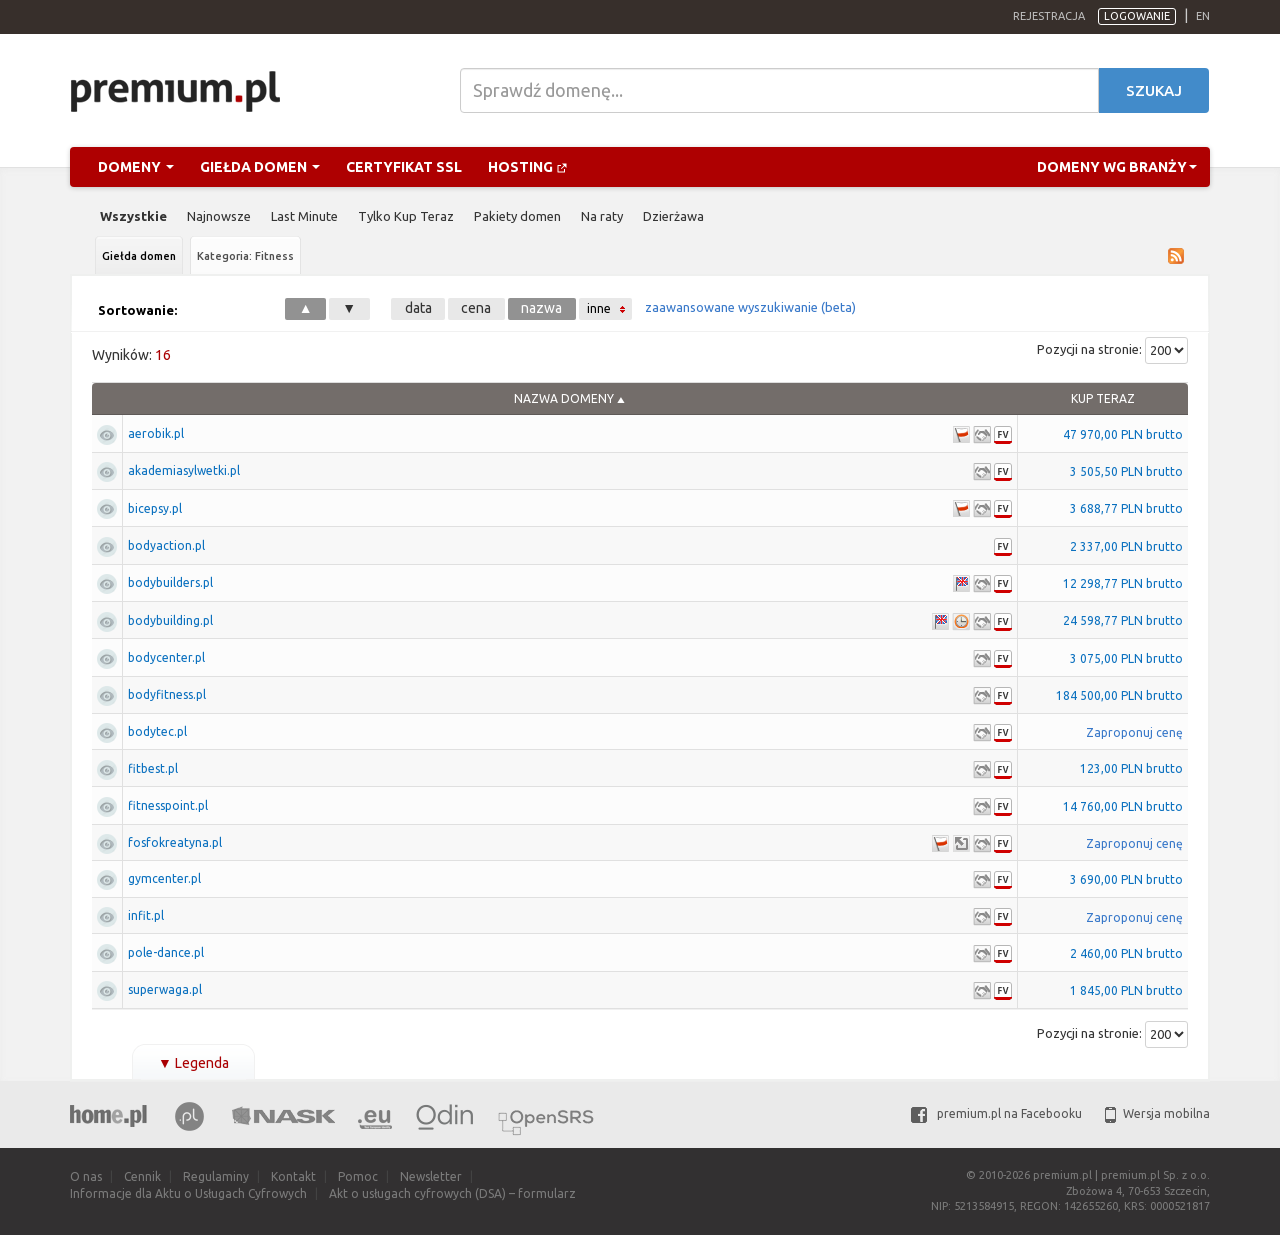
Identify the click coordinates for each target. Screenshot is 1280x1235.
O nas (86, 1176)
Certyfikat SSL (404, 167)
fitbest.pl (153, 768)
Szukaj (1154, 90)
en (1203, 16)
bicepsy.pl (155, 508)
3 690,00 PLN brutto (1126, 879)
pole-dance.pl (166, 952)
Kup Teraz (1103, 398)
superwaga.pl (165, 989)
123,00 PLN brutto (1131, 768)
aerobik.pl (156, 433)
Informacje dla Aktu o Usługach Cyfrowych (188, 1193)
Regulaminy (216, 1176)
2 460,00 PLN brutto (1126, 953)
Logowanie (1137, 16)
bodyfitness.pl (167, 694)
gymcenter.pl (164, 878)
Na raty (602, 216)
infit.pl (146, 915)
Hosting (528, 167)
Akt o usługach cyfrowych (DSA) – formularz (452, 1193)
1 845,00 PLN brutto (1126, 990)
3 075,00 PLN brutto (1126, 658)
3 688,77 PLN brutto (1126, 508)
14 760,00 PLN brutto (1123, 806)
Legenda (193, 1063)
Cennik (142, 1176)
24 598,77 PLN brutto (1123, 620)
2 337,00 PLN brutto (1126, 546)
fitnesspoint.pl (168, 805)
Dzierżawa (673, 216)
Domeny (136, 167)
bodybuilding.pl (170, 620)
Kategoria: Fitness (245, 256)
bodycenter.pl (166, 657)
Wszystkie (133, 216)
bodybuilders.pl (170, 582)
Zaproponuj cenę (1134, 732)
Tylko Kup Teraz (406, 216)
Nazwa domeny (564, 398)
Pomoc (358, 1176)
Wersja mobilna (1157, 1113)
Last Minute (304, 216)
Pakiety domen (517, 216)
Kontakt (293, 1176)
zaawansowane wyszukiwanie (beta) (750, 307)
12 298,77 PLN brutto (1123, 583)
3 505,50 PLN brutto (1126, 471)
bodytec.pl (157, 731)
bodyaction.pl (166, 545)
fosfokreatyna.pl (175, 842)
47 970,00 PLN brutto (1123, 434)
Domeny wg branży (1117, 167)
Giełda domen (260, 167)
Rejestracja (1049, 16)
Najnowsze (219, 216)
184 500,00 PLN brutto (1119, 695)
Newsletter (431, 1176)
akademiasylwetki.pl (184, 470)
